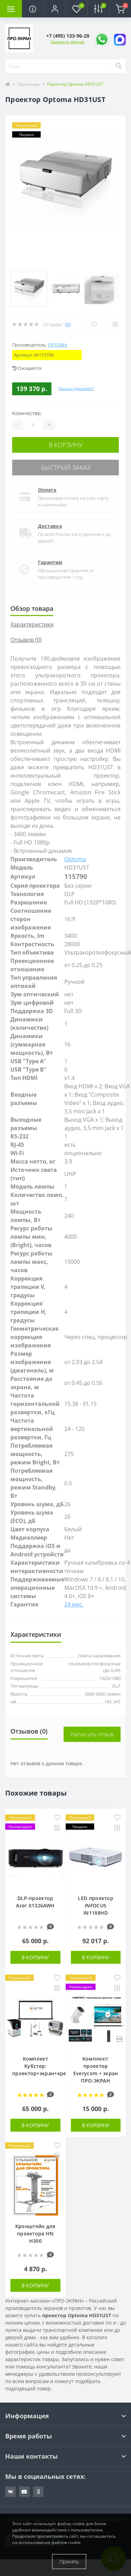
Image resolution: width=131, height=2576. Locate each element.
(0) (68, 324)
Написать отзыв (92, 1734)
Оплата (47, 490)
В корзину (66, 445)
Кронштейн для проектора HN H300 (35, 2233)
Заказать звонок (67, 42)
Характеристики (32, 624)
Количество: (27, 413)
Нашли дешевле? (76, 388)
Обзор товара (31, 608)
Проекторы (28, 84)
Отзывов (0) (26, 640)
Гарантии (50, 562)
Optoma (57, 345)
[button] (55, 8)
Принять (69, 2561)
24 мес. (73, 1604)
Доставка (50, 526)
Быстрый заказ (65, 467)
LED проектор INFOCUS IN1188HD (95, 1905)
